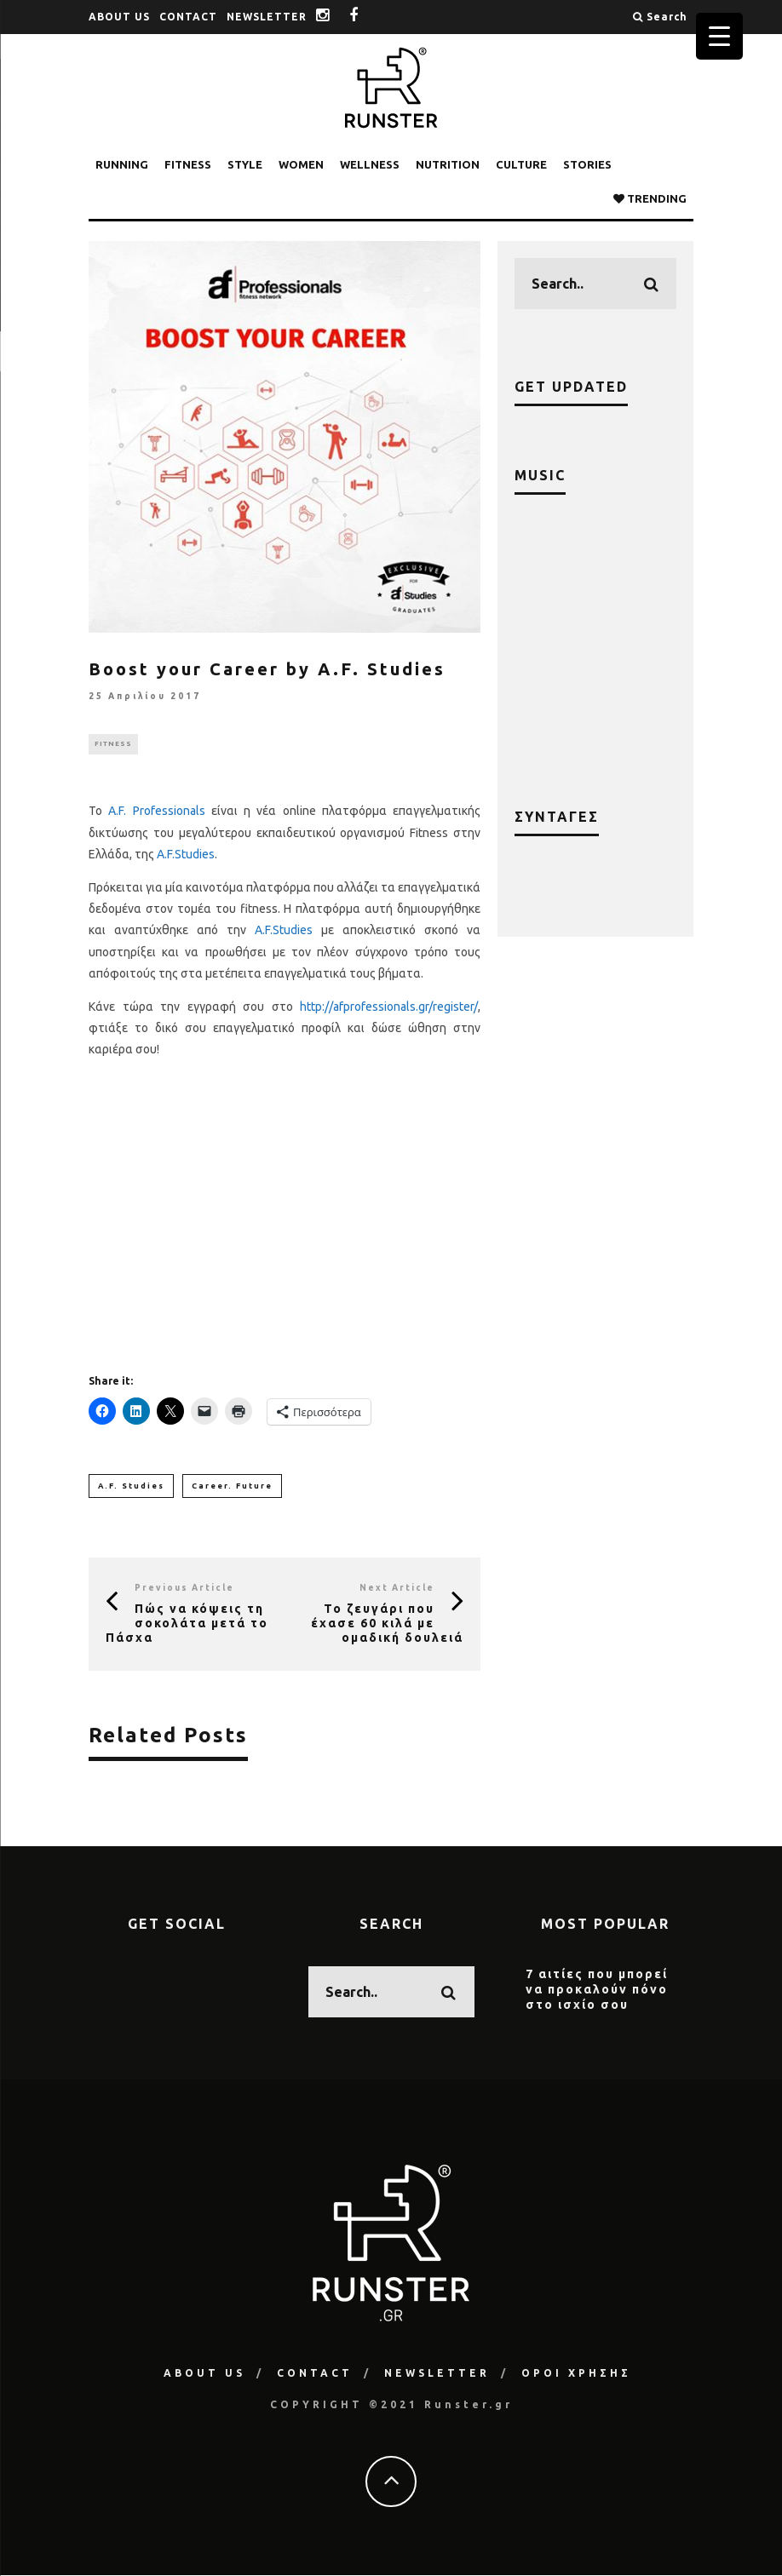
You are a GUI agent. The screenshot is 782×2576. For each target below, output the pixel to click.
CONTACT (188, 16)
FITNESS (187, 164)
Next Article (396, 1588)
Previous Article (184, 1588)
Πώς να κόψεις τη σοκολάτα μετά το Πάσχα (187, 1624)
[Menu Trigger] (719, 36)
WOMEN (301, 164)
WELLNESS (370, 164)
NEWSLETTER (267, 16)
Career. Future (232, 1486)
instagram (336, 16)
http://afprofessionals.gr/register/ (389, 1006)
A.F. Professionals (156, 811)
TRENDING (650, 198)
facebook (367, 16)
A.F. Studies (131, 1486)
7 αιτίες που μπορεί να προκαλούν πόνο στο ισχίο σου (597, 1989)
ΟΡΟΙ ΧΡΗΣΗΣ (576, 2373)
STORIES (587, 164)
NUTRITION (448, 164)
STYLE (244, 164)
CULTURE (521, 164)
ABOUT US (119, 16)
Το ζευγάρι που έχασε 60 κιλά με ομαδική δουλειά (387, 1624)
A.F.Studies (186, 854)
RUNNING (121, 164)
